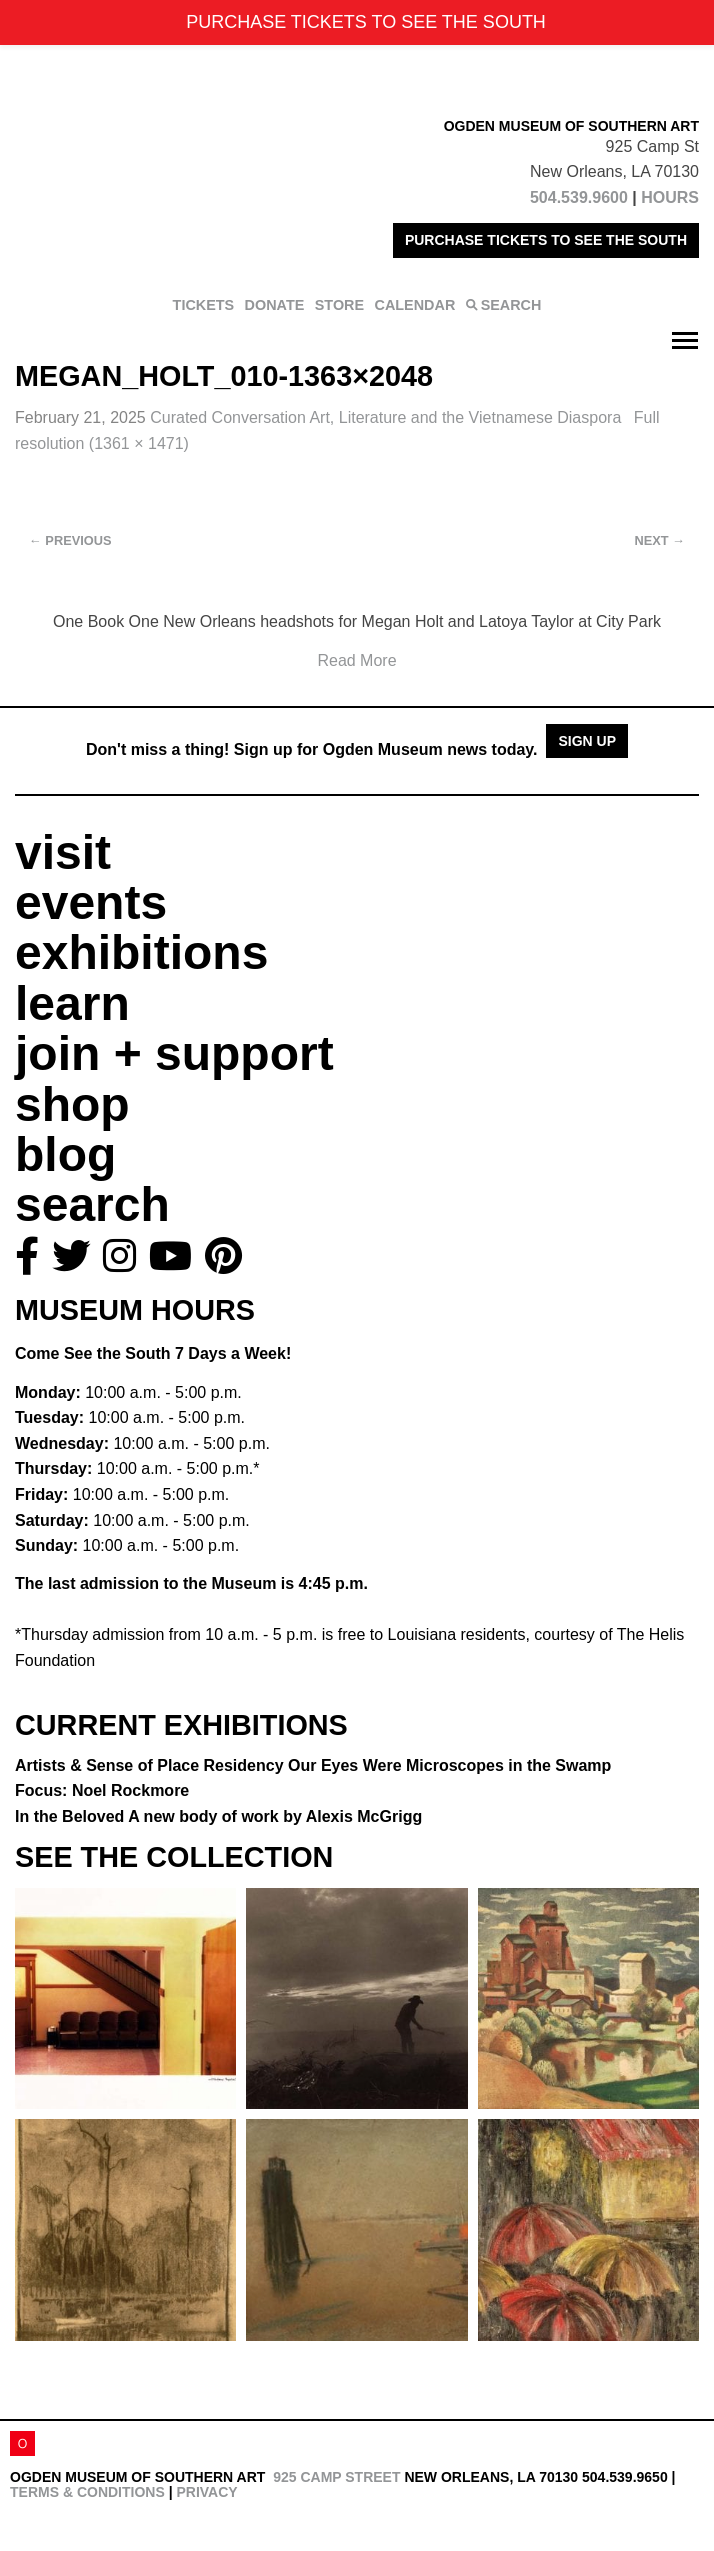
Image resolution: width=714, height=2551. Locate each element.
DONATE (275, 305)
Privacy (206, 2492)
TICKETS (204, 305)
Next (660, 540)
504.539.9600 (579, 197)
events (91, 902)
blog (65, 1154)
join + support (174, 1053)
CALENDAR (415, 305)
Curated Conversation (388, 417)
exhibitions (141, 952)
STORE (339, 305)
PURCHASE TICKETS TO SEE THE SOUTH (546, 240)
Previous (70, 540)
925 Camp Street (336, 2477)
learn (72, 1003)
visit (63, 852)
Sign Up (587, 741)
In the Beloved (218, 1816)
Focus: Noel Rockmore (102, 1790)
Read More (356, 660)
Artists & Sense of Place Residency (313, 1765)
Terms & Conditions (87, 2492)
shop (72, 1104)
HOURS (670, 197)
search (92, 1204)
